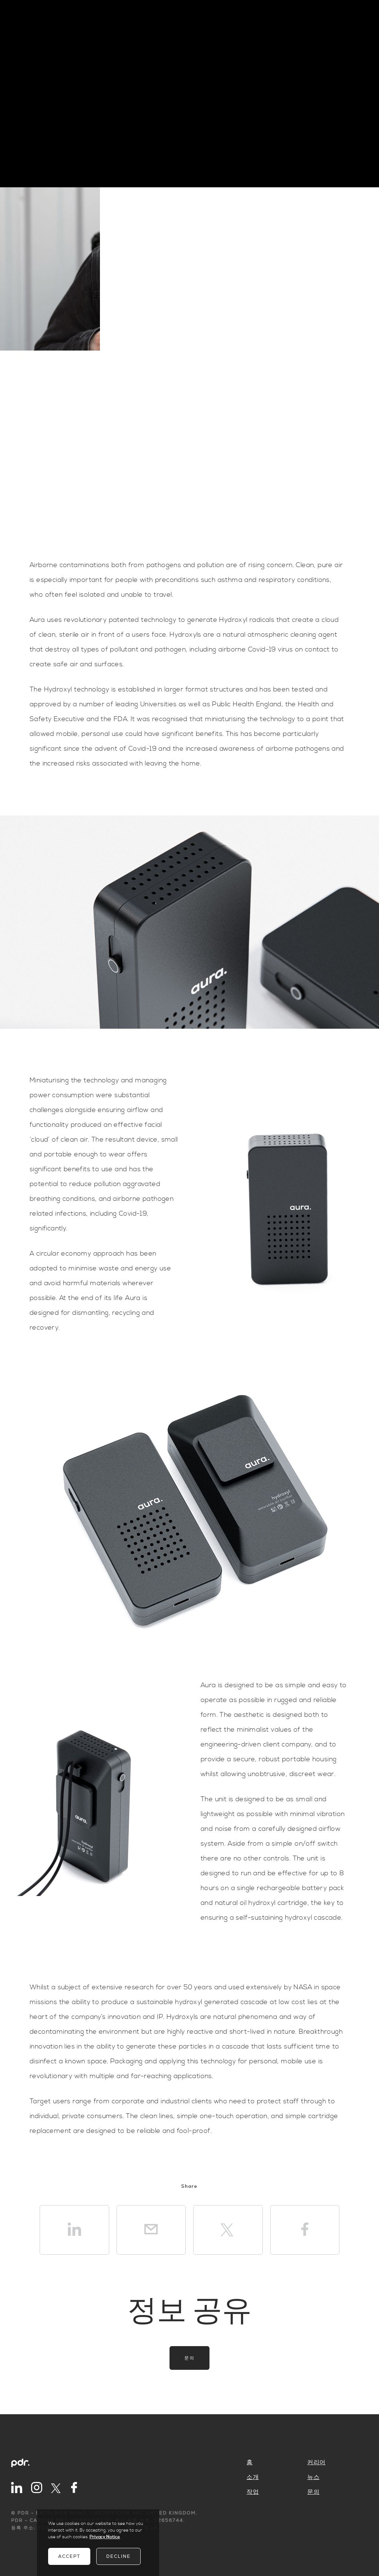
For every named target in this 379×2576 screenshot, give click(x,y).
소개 (252, 2477)
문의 (189, 2358)
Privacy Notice (105, 2537)
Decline (118, 2556)
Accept (69, 2556)
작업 (252, 2492)
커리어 (316, 2462)
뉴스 (313, 2477)
